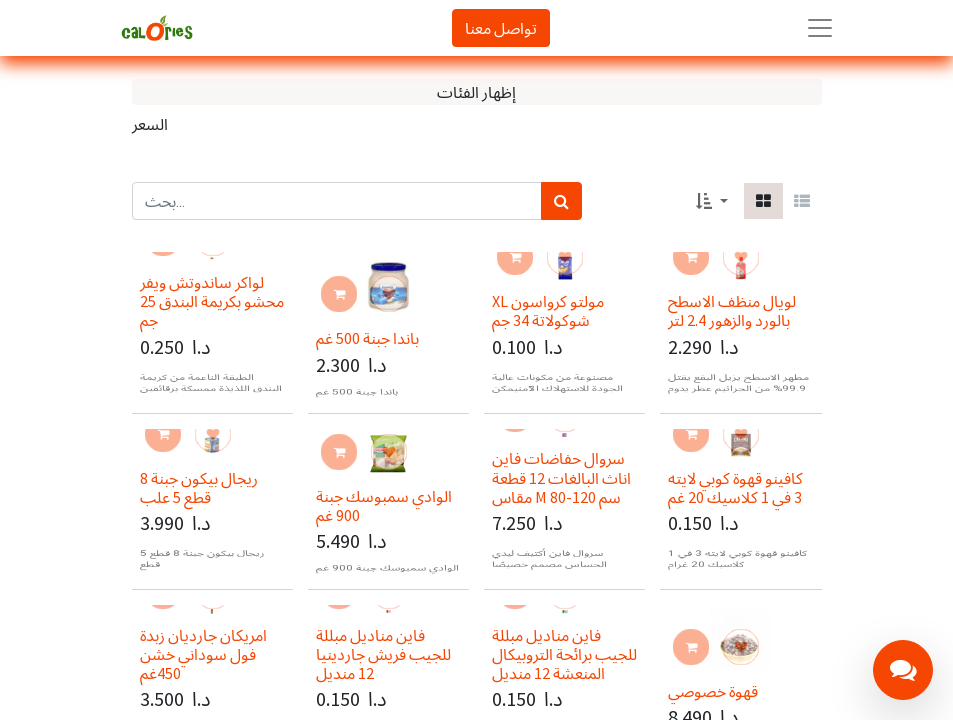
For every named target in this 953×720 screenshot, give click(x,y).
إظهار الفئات (476, 92)
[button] (711, 201)
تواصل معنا (501, 28)
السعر (150, 124)
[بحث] (561, 201)
